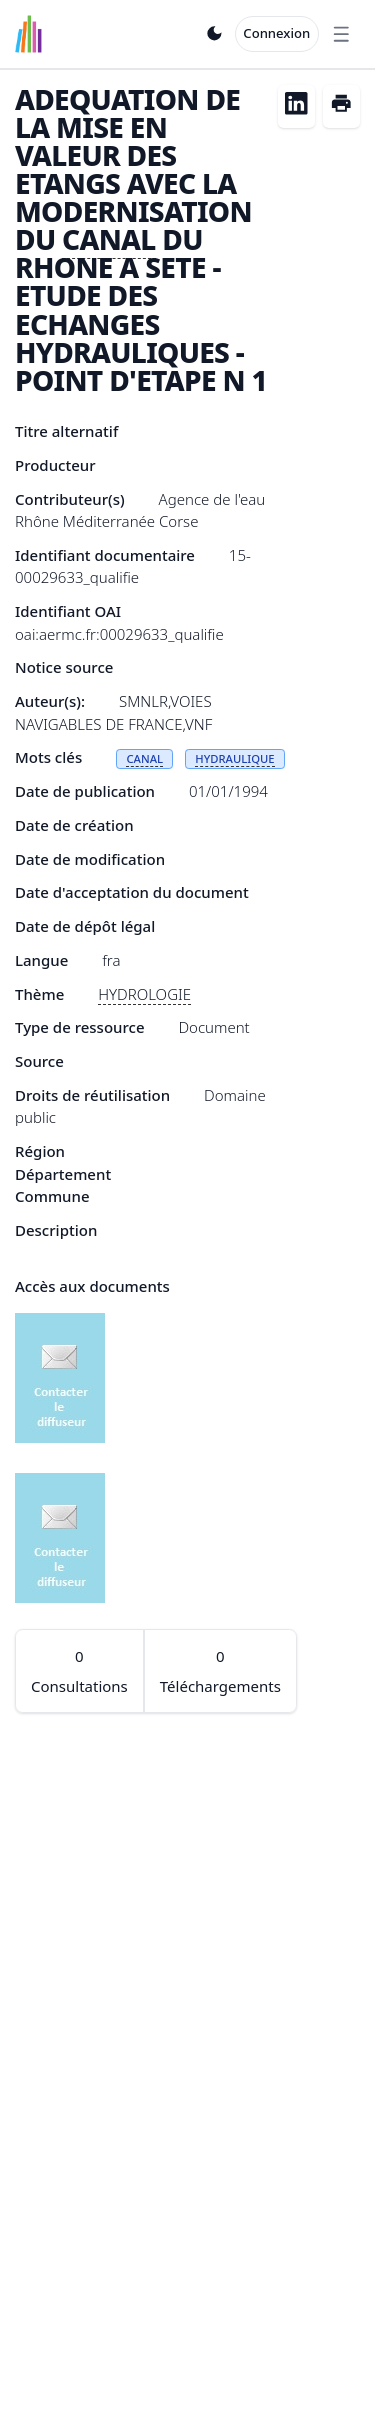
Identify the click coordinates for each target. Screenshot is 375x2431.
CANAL (109, 239)
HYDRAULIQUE (234, 758)
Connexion (276, 33)
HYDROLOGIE (144, 994)
